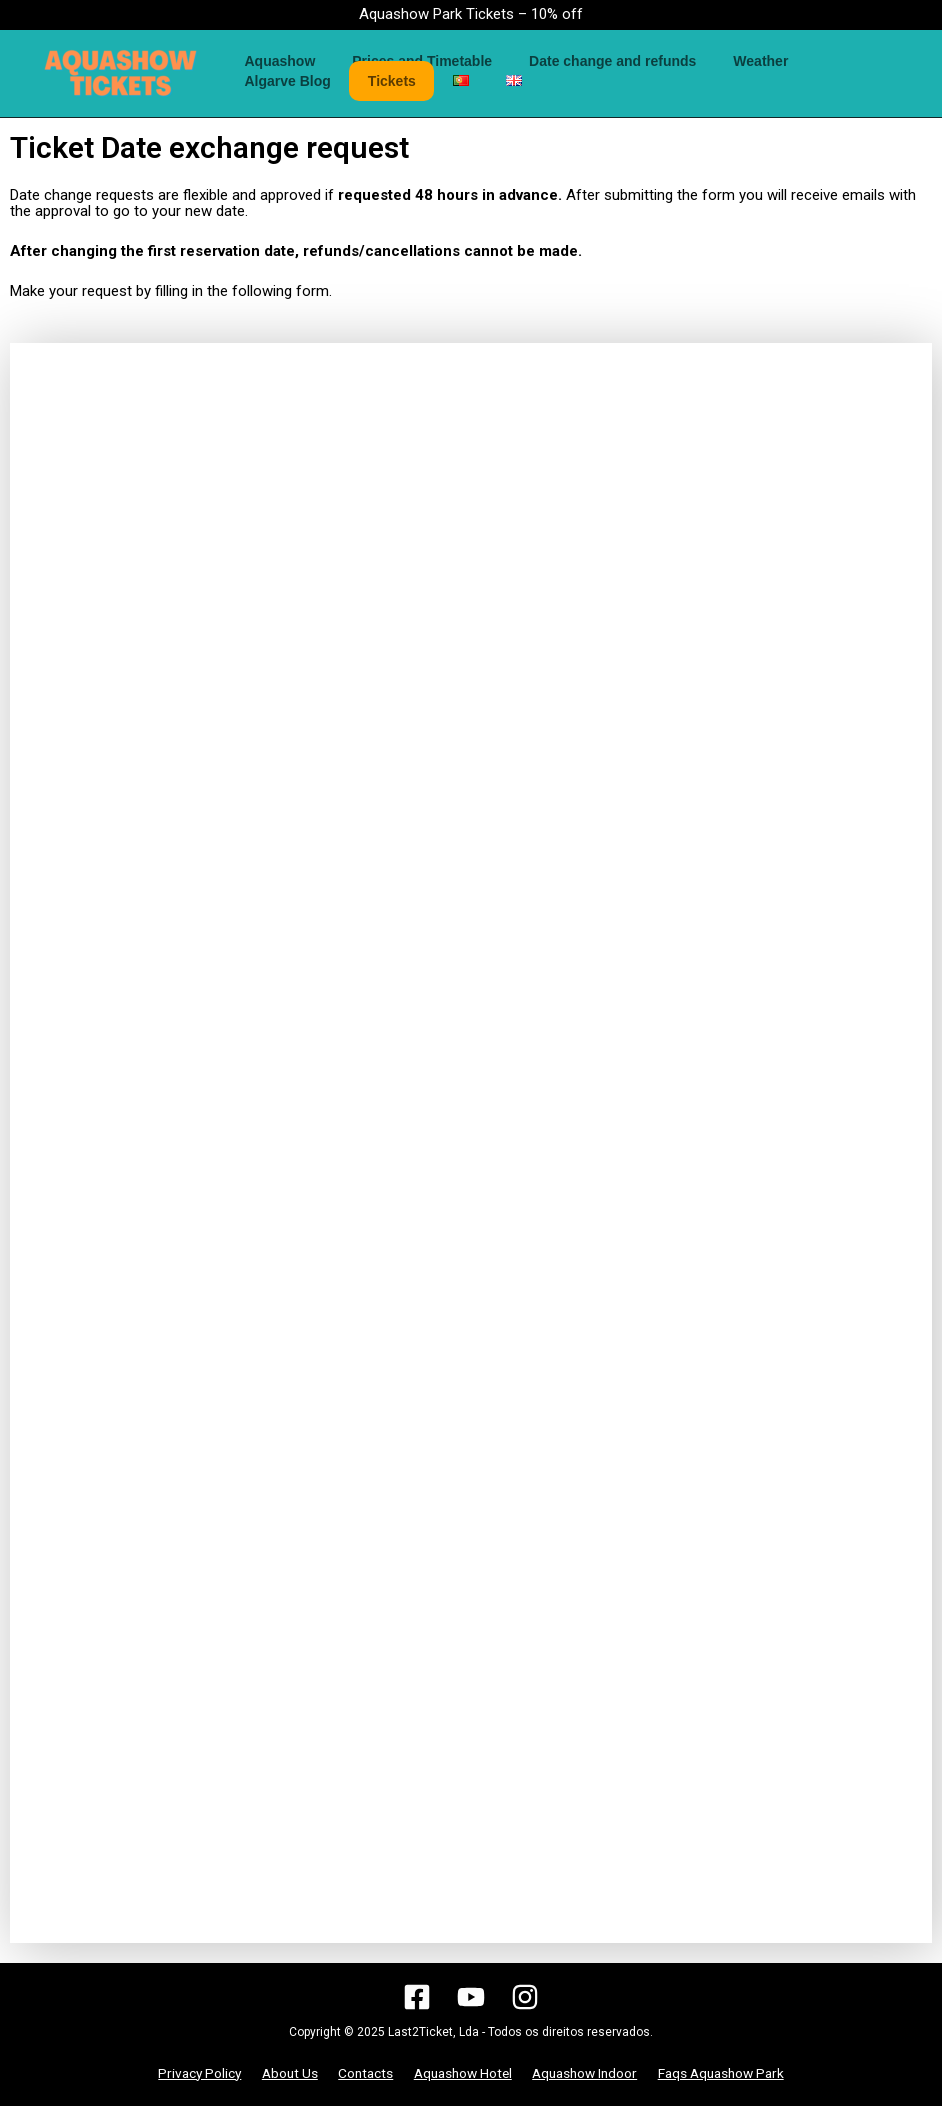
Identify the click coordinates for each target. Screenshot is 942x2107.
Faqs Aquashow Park (714, 2074)
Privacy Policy (205, 2074)
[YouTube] (471, 1997)
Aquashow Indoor (578, 2074)
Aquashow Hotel (457, 2074)
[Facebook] (417, 1997)
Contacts (362, 2074)
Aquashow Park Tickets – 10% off (471, 14)
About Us (291, 2074)
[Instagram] (525, 1997)
